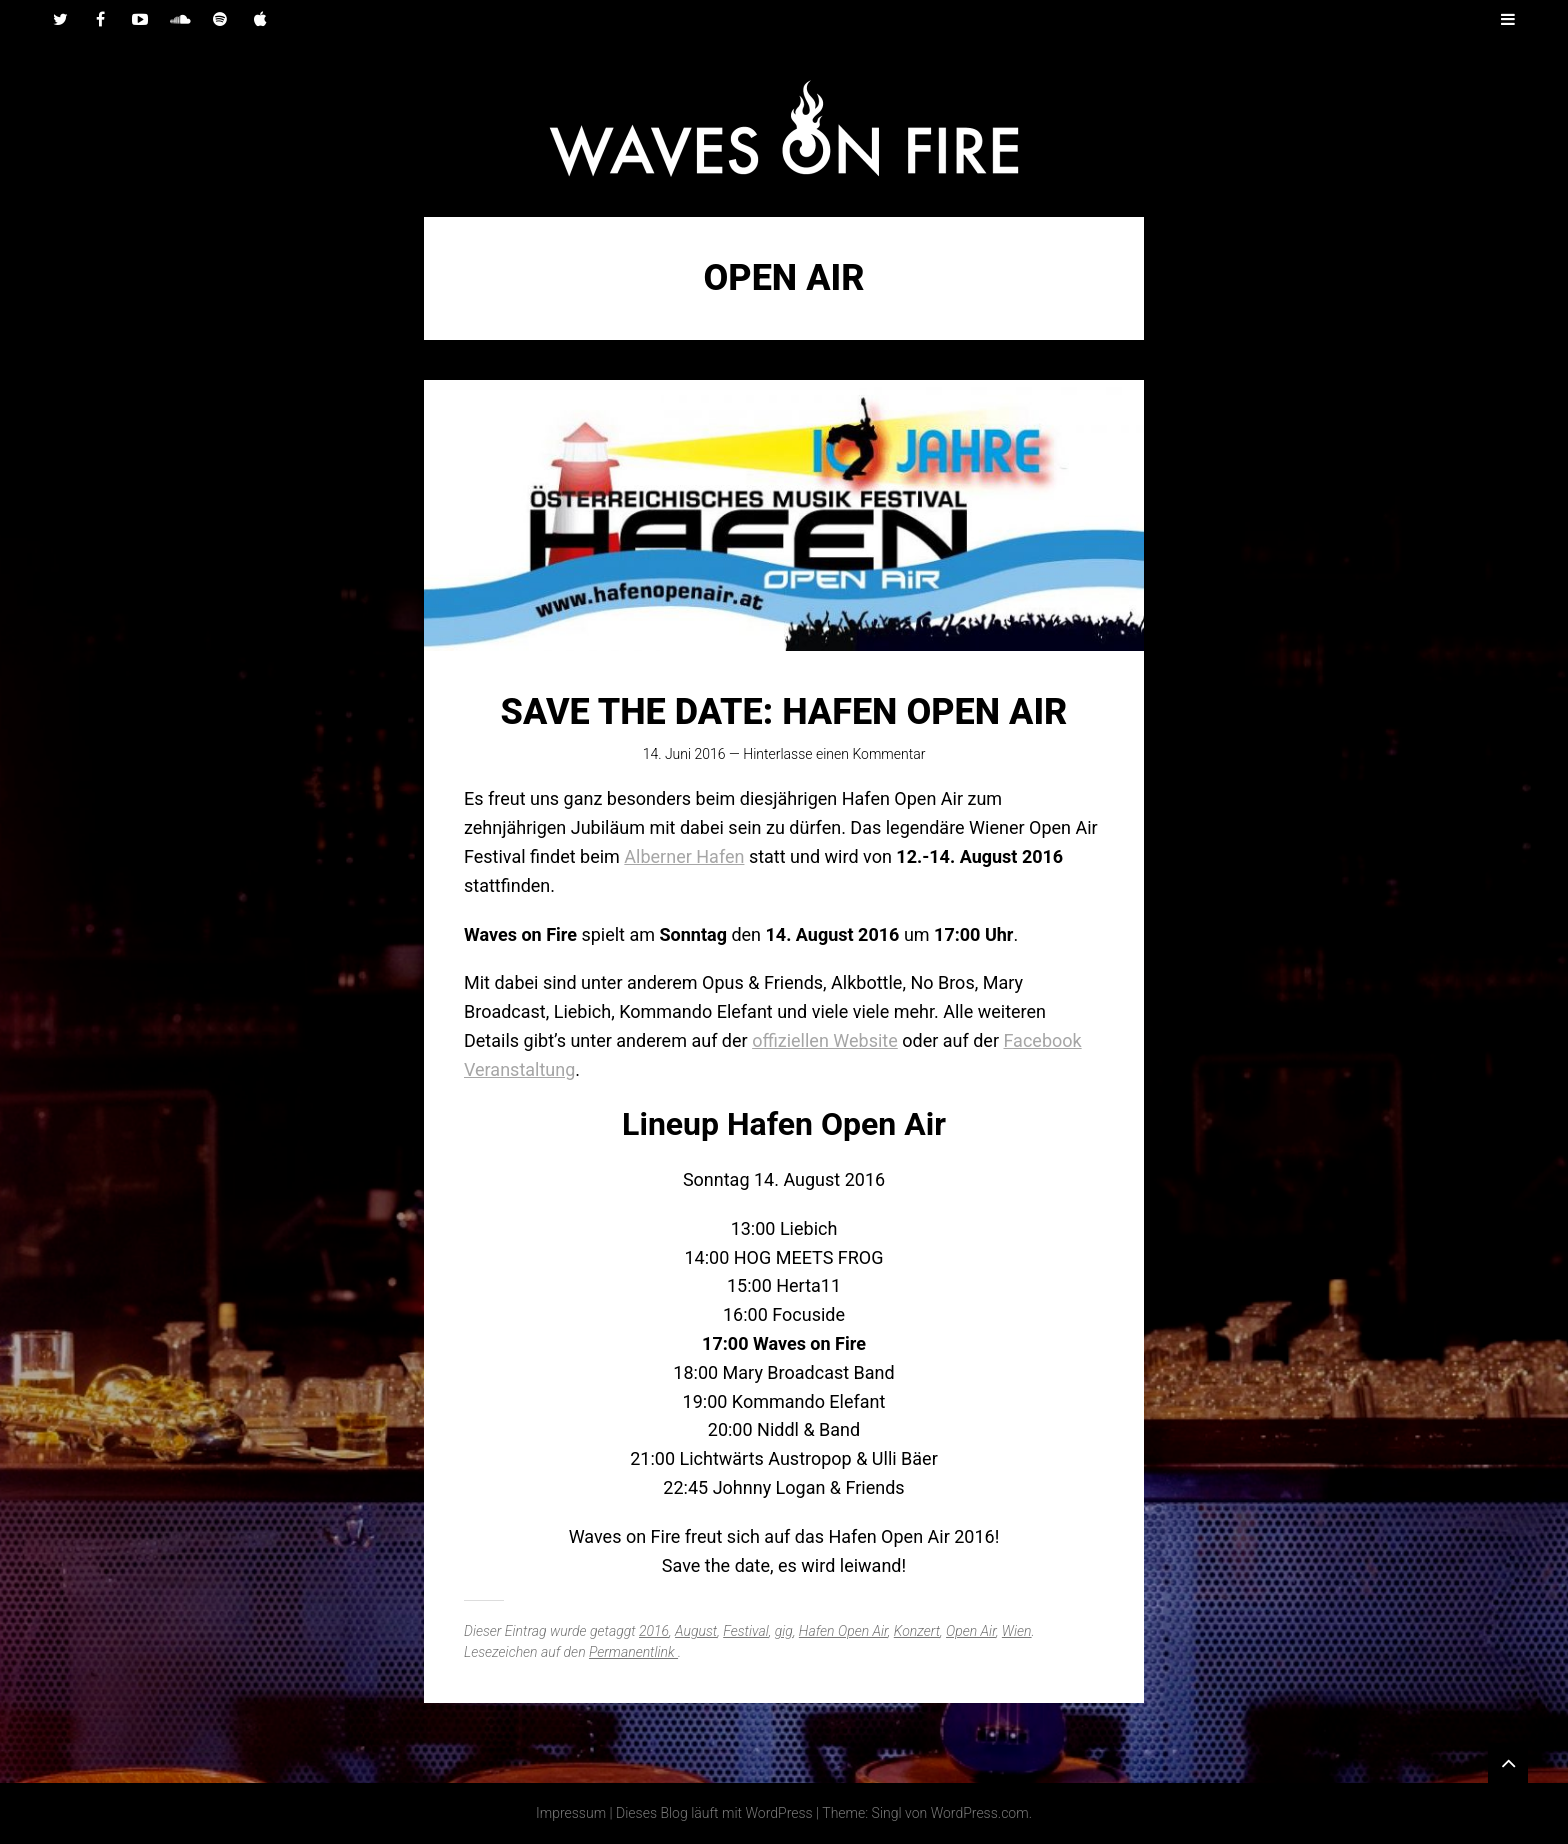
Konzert (917, 1631)
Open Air (971, 1631)
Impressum (571, 1813)
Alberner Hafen (684, 856)
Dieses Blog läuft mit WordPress (714, 1813)
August (696, 1631)
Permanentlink (633, 1652)
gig (784, 1631)
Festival (746, 1631)
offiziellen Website (825, 1040)
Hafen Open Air (843, 1631)
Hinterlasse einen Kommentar (834, 754)
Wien (1017, 1631)
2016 (654, 1631)
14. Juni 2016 (684, 754)
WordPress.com (980, 1813)
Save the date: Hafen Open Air (784, 712)
